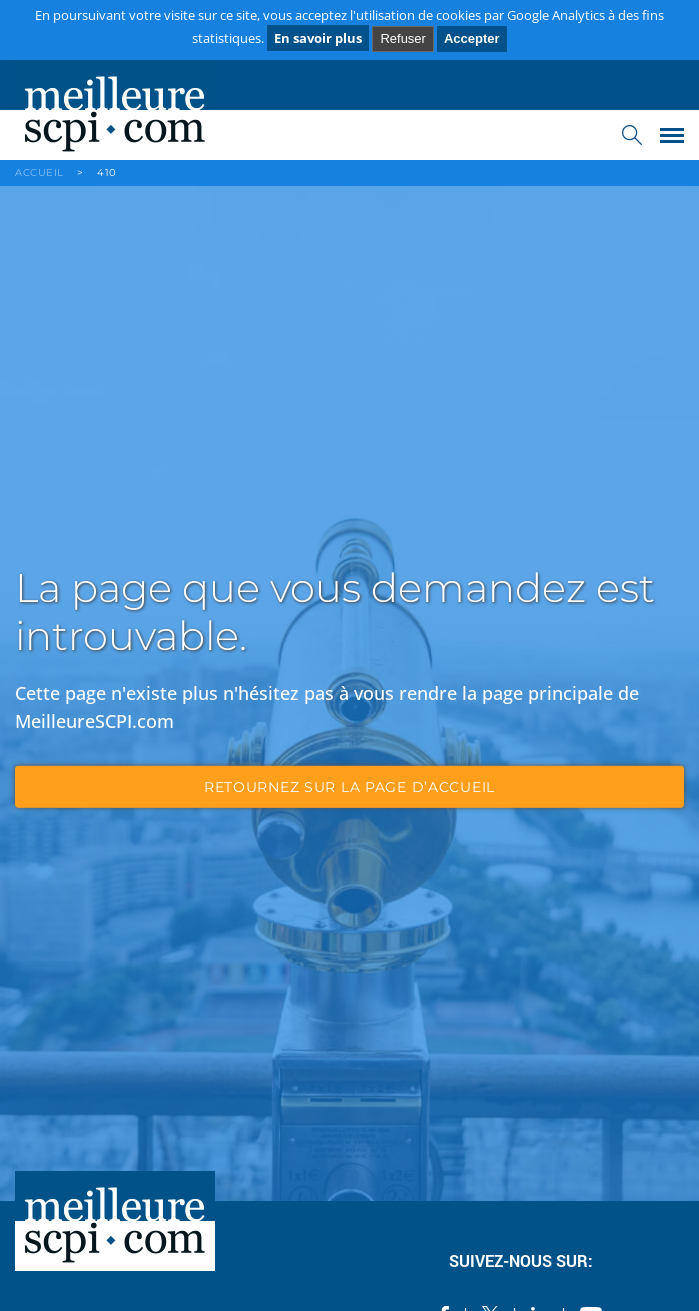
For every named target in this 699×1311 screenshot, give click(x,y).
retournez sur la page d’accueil (349, 787)
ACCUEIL (39, 172)
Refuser (403, 38)
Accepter (472, 38)
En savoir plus (318, 38)
